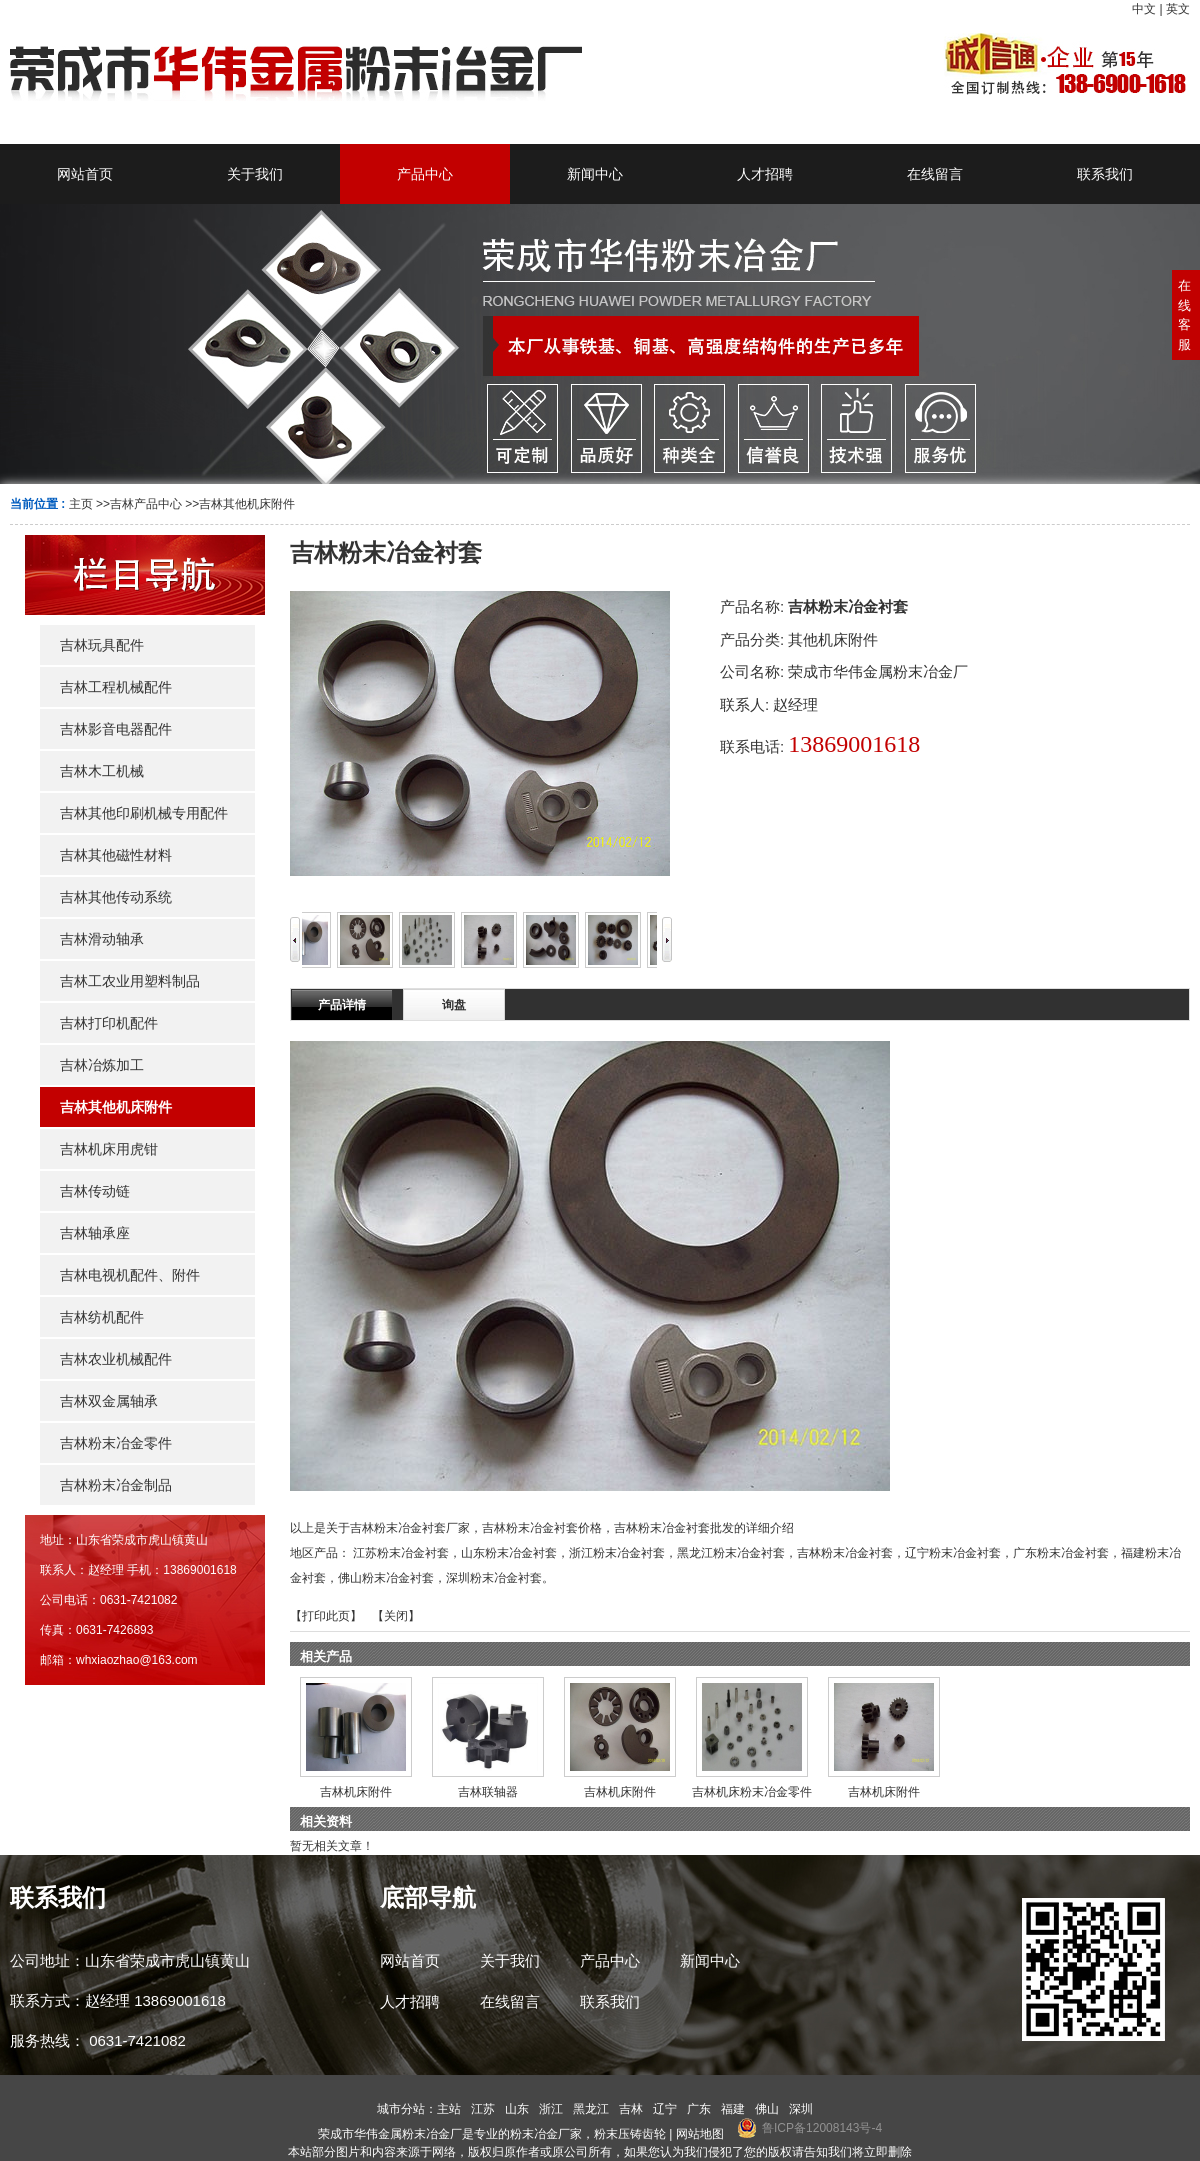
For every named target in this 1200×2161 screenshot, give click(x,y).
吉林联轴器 (488, 1792)
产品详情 (342, 1005)
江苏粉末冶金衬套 (401, 1553)
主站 (449, 2109)
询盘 (454, 1005)
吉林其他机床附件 (247, 504)
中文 (1144, 9)
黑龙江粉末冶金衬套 (731, 1553)
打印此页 (326, 1616)
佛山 (767, 2109)
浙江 (551, 2109)
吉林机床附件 (356, 1792)
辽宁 (665, 2109)
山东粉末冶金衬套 (509, 1553)
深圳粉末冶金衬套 (494, 1578)
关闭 (396, 1616)
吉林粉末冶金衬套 (845, 1553)
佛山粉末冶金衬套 (386, 1578)
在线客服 (1184, 315)
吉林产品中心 (146, 504)
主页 (81, 504)
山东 (517, 2109)
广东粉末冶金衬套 (1061, 1553)
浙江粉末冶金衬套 (617, 1553)
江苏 (483, 2109)
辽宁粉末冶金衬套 (953, 1553)
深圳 (801, 2109)
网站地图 (700, 2134)
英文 (1178, 9)
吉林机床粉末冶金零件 (752, 1792)
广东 (699, 2109)
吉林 (631, 2109)
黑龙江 (591, 2109)
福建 (733, 2109)
